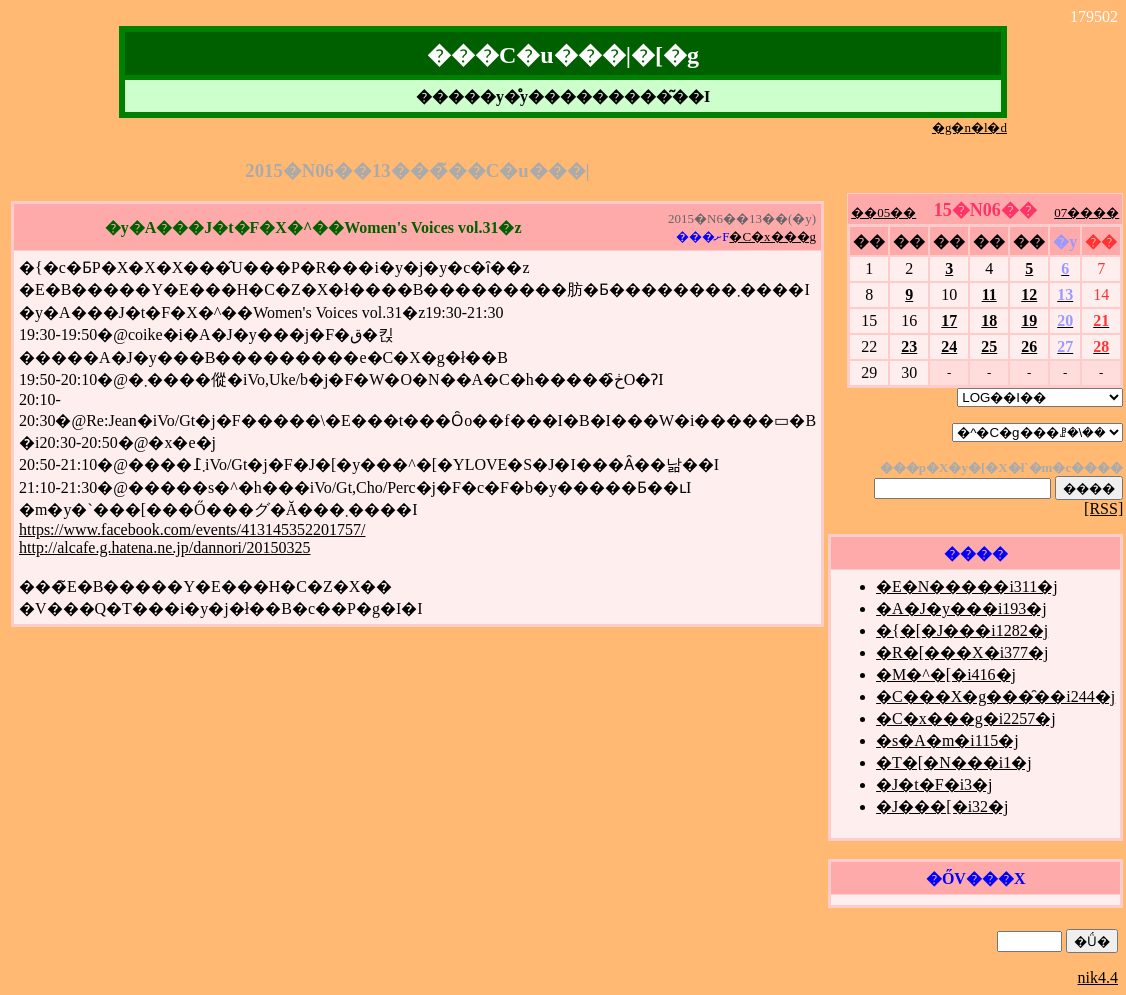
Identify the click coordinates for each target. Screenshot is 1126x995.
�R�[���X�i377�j (962, 652)
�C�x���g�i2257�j (966, 718)
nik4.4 (1098, 977)
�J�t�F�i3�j (934, 784)
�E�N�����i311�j (967, 586)
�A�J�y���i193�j (961, 608)
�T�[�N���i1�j (954, 762)
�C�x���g (772, 236)
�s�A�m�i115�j (947, 740)
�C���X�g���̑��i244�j (995, 696)
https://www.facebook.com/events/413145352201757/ (192, 529)
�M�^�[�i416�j (946, 674)
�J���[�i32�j (942, 806)
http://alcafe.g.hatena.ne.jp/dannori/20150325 (164, 547)
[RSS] (1103, 508)
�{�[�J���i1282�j (962, 630)
